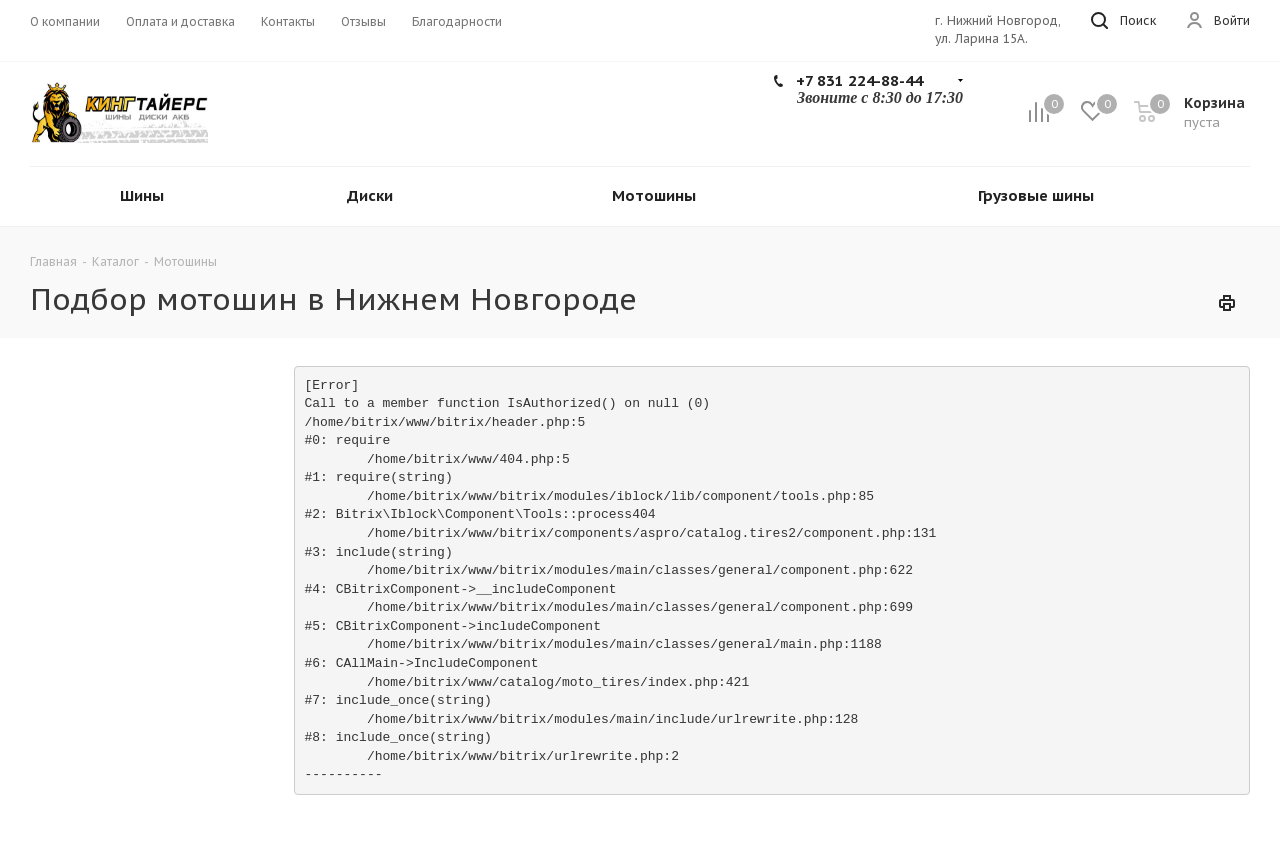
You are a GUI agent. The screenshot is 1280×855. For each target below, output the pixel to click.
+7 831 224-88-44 (859, 80)
